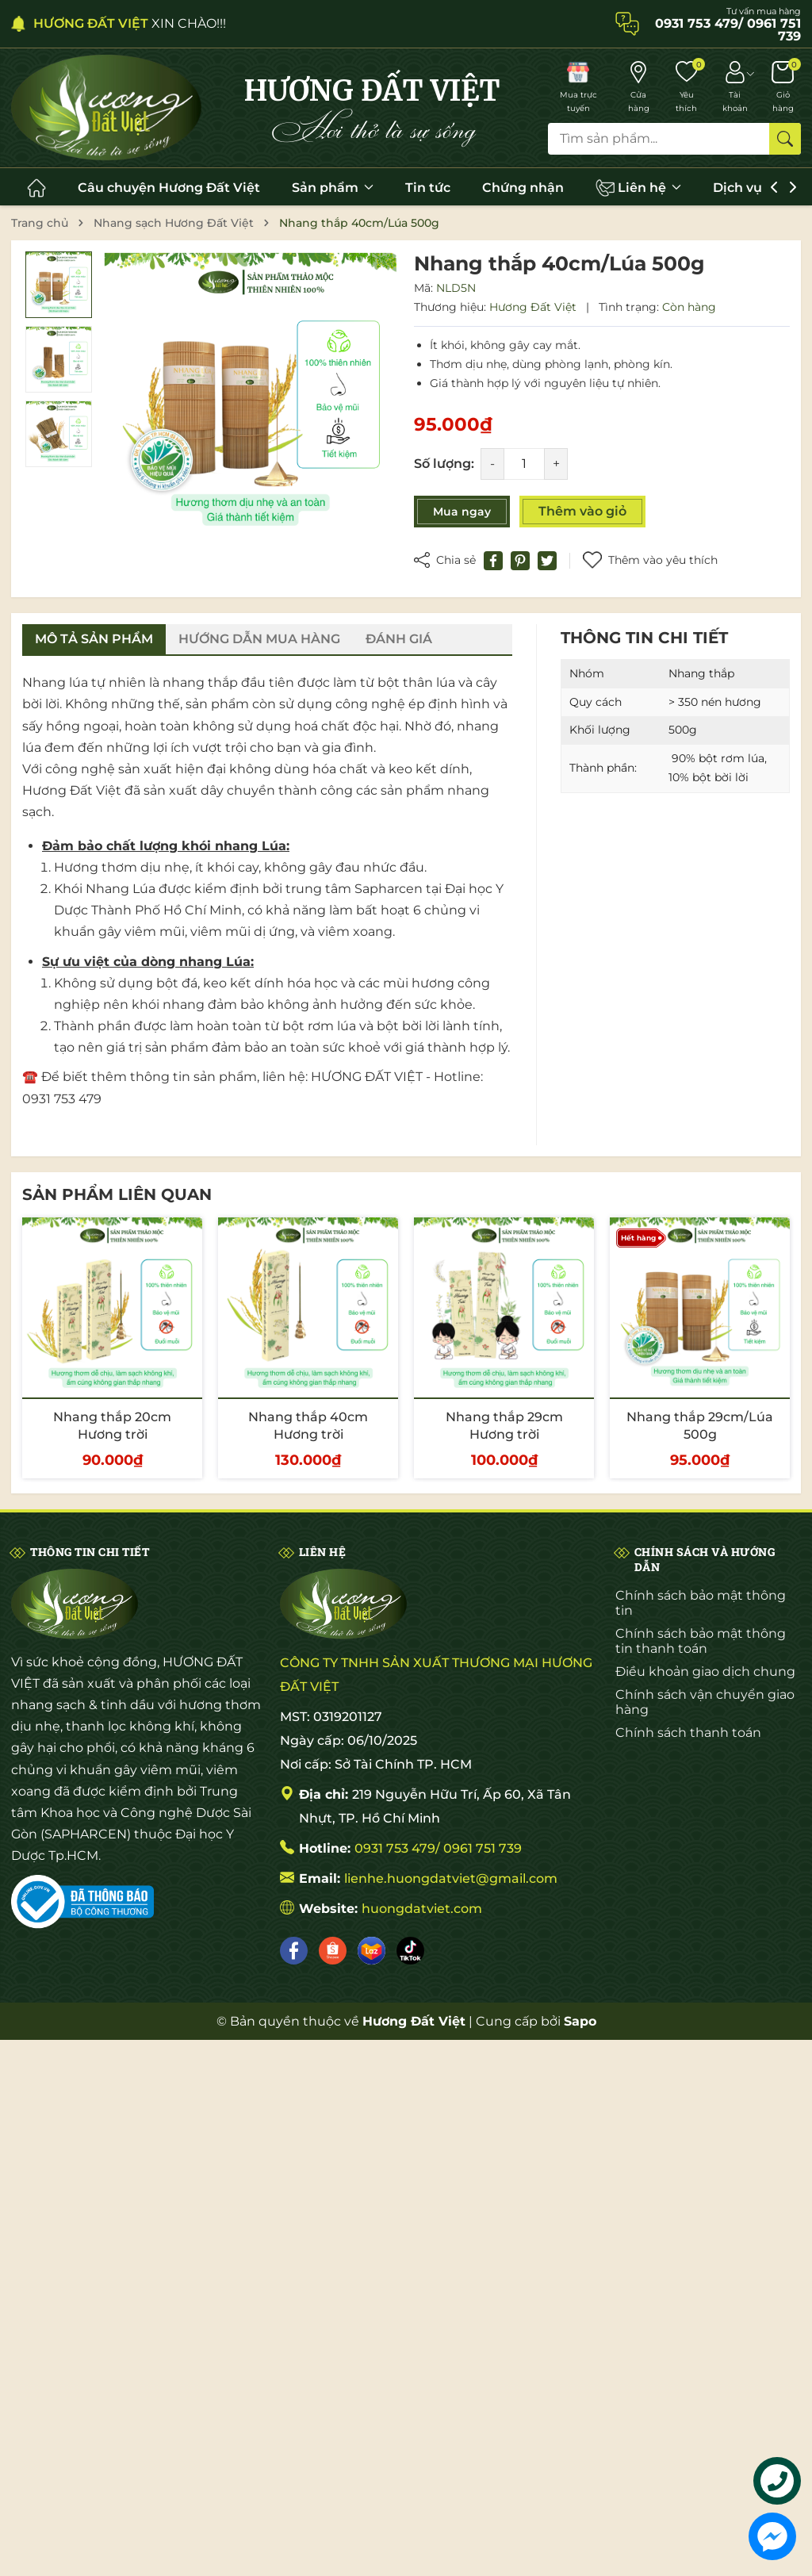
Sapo (580, 2021)
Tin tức (427, 187)
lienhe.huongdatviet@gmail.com (450, 1878)
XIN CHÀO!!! (129, 23)
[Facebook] (294, 1951)
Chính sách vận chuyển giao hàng (705, 1702)
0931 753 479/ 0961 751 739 (438, 1848)
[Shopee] (333, 1951)
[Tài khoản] (735, 87)
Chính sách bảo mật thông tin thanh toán (700, 1641)
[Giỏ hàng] (783, 87)
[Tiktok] (410, 1951)
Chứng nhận (523, 187)
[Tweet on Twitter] (547, 560)
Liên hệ (638, 187)
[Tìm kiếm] (785, 139)
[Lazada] (371, 1951)
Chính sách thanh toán (688, 1732)
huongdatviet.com (422, 1908)
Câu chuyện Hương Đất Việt (169, 187)
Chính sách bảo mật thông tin (700, 1603)
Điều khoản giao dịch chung (705, 1671)
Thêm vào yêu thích (650, 560)
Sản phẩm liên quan (117, 1194)
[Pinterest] (520, 560)
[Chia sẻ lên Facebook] (493, 560)
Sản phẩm (332, 187)
